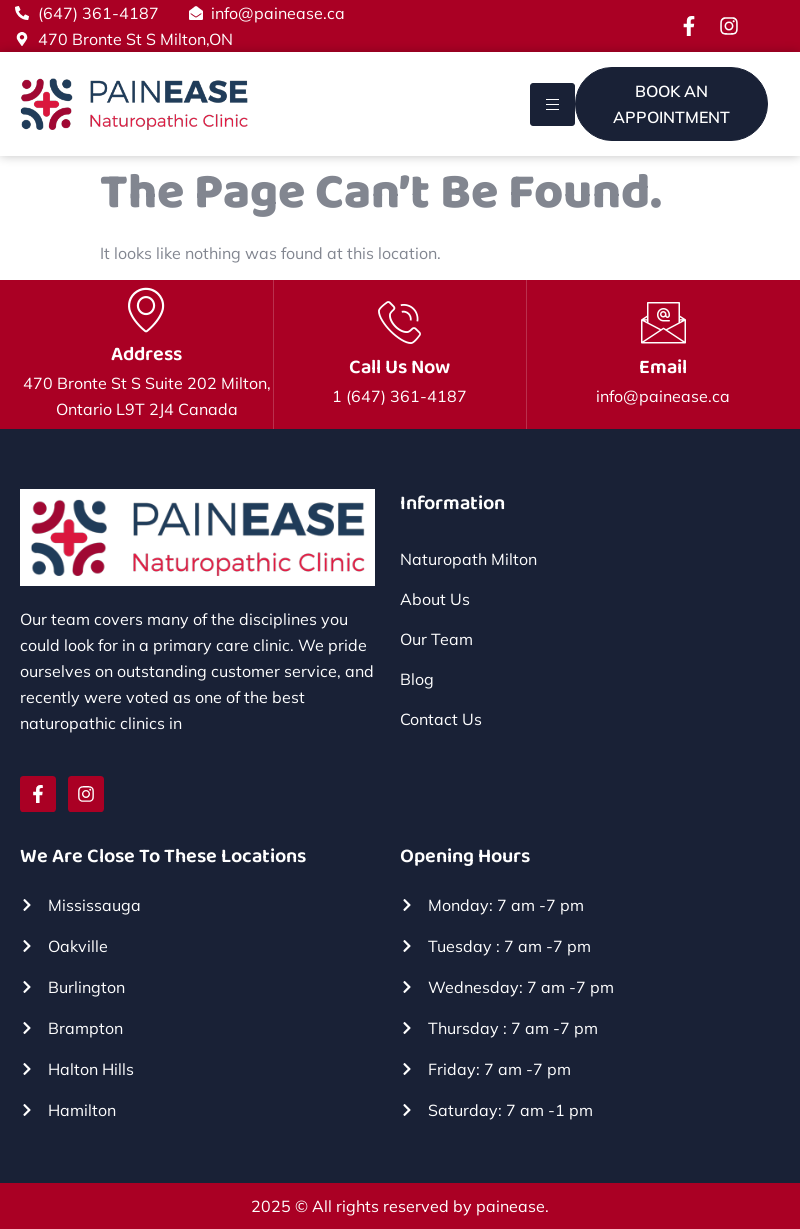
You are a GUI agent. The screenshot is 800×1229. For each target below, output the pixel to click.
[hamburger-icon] (552, 104)
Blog (417, 679)
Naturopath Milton (468, 559)
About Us (435, 599)
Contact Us (441, 719)
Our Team (436, 639)
